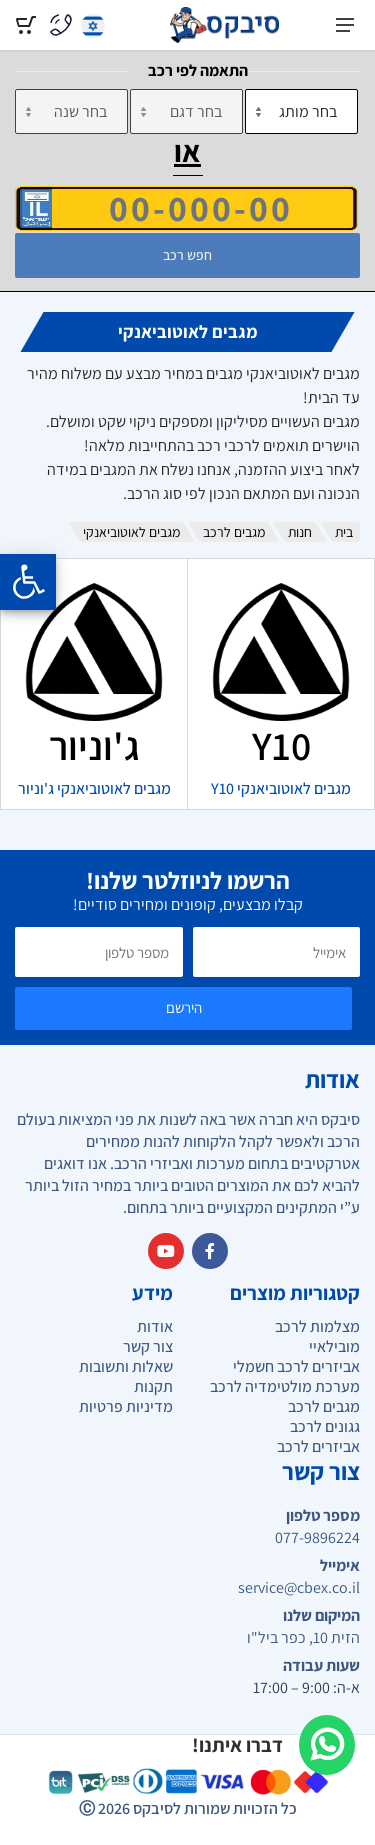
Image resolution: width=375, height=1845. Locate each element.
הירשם (184, 1007)
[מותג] (301, 111)
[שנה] (71, 111)
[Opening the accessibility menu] (28, 582)
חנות (300, 532)
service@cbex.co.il (299, 1588)
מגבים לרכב (234, 532)
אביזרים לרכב (318, 1446)
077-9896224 (317, 1538)
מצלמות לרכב (317, 1326)
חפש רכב (187, 255)
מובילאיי (334, 1346)
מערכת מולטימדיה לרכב (285, 1386)
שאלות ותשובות (126, 1366)
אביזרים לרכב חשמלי (296, 1366)
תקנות (153, 1386)
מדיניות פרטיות (126, 1406)
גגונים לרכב (325, 1426)
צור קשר (148, 1346)
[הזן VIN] (186, 208)
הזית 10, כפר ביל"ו (303, 1638)
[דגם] (186, 111)
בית (344, 532)
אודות (155, 1326)
